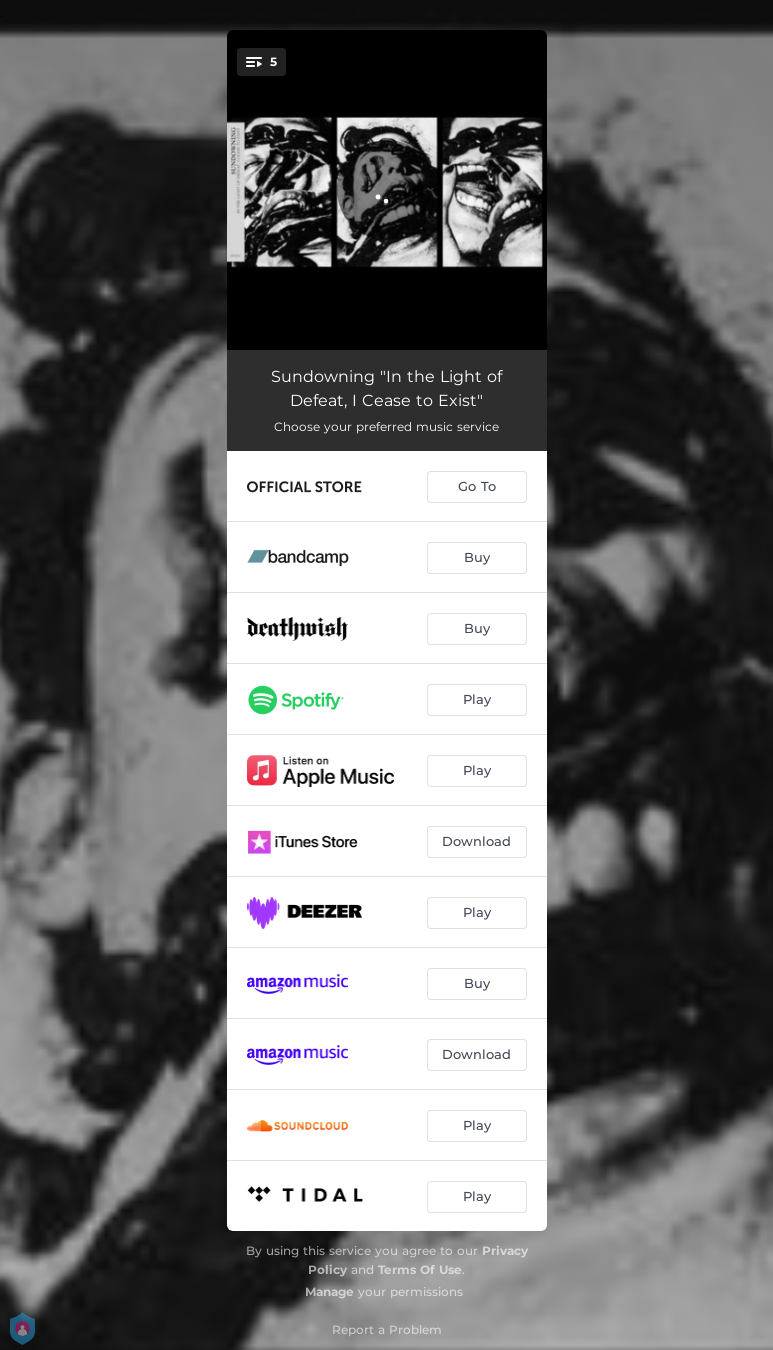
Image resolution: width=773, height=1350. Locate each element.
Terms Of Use (420, 1269)
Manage (329, 1291)
